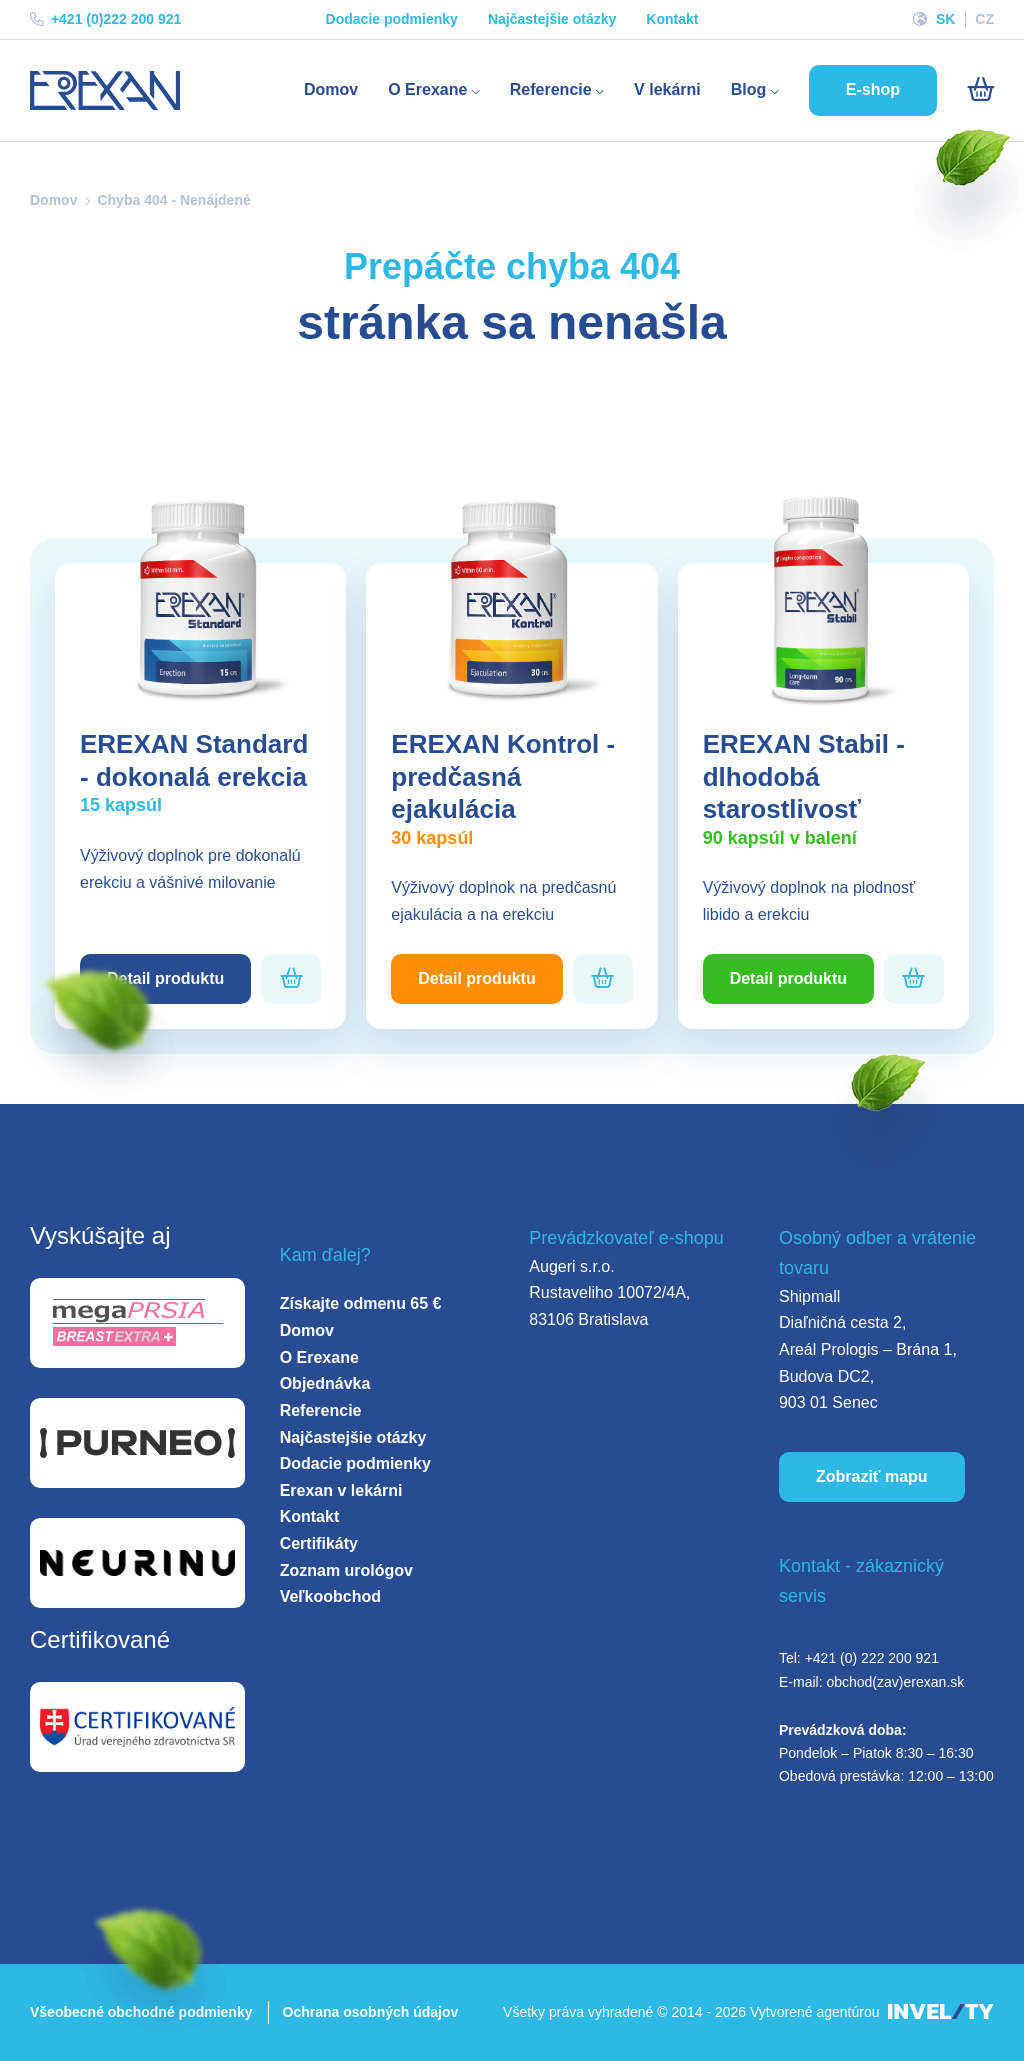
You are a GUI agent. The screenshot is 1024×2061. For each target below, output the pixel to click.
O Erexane (434, 89)
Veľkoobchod (330, 1596)
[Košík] (980, 90)
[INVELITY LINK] (941, 2012)
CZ (984, 19)
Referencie (557, 89)
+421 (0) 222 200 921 (872, 1658)
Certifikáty (319, 1543)
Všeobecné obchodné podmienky (141, 2012)
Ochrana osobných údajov (371, 2012)
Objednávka (325, 1383)
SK (945, 19)
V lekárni (667, 89)
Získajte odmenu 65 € (361, 1303)
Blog (755, 89)
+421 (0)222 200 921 (105, 19)
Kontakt (672, 19)
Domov (331, 89)
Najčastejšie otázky (552, 19)
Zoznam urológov (346, 1570)
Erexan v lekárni (341, 1490)
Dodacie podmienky (392, 19)
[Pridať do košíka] (291, 978)
